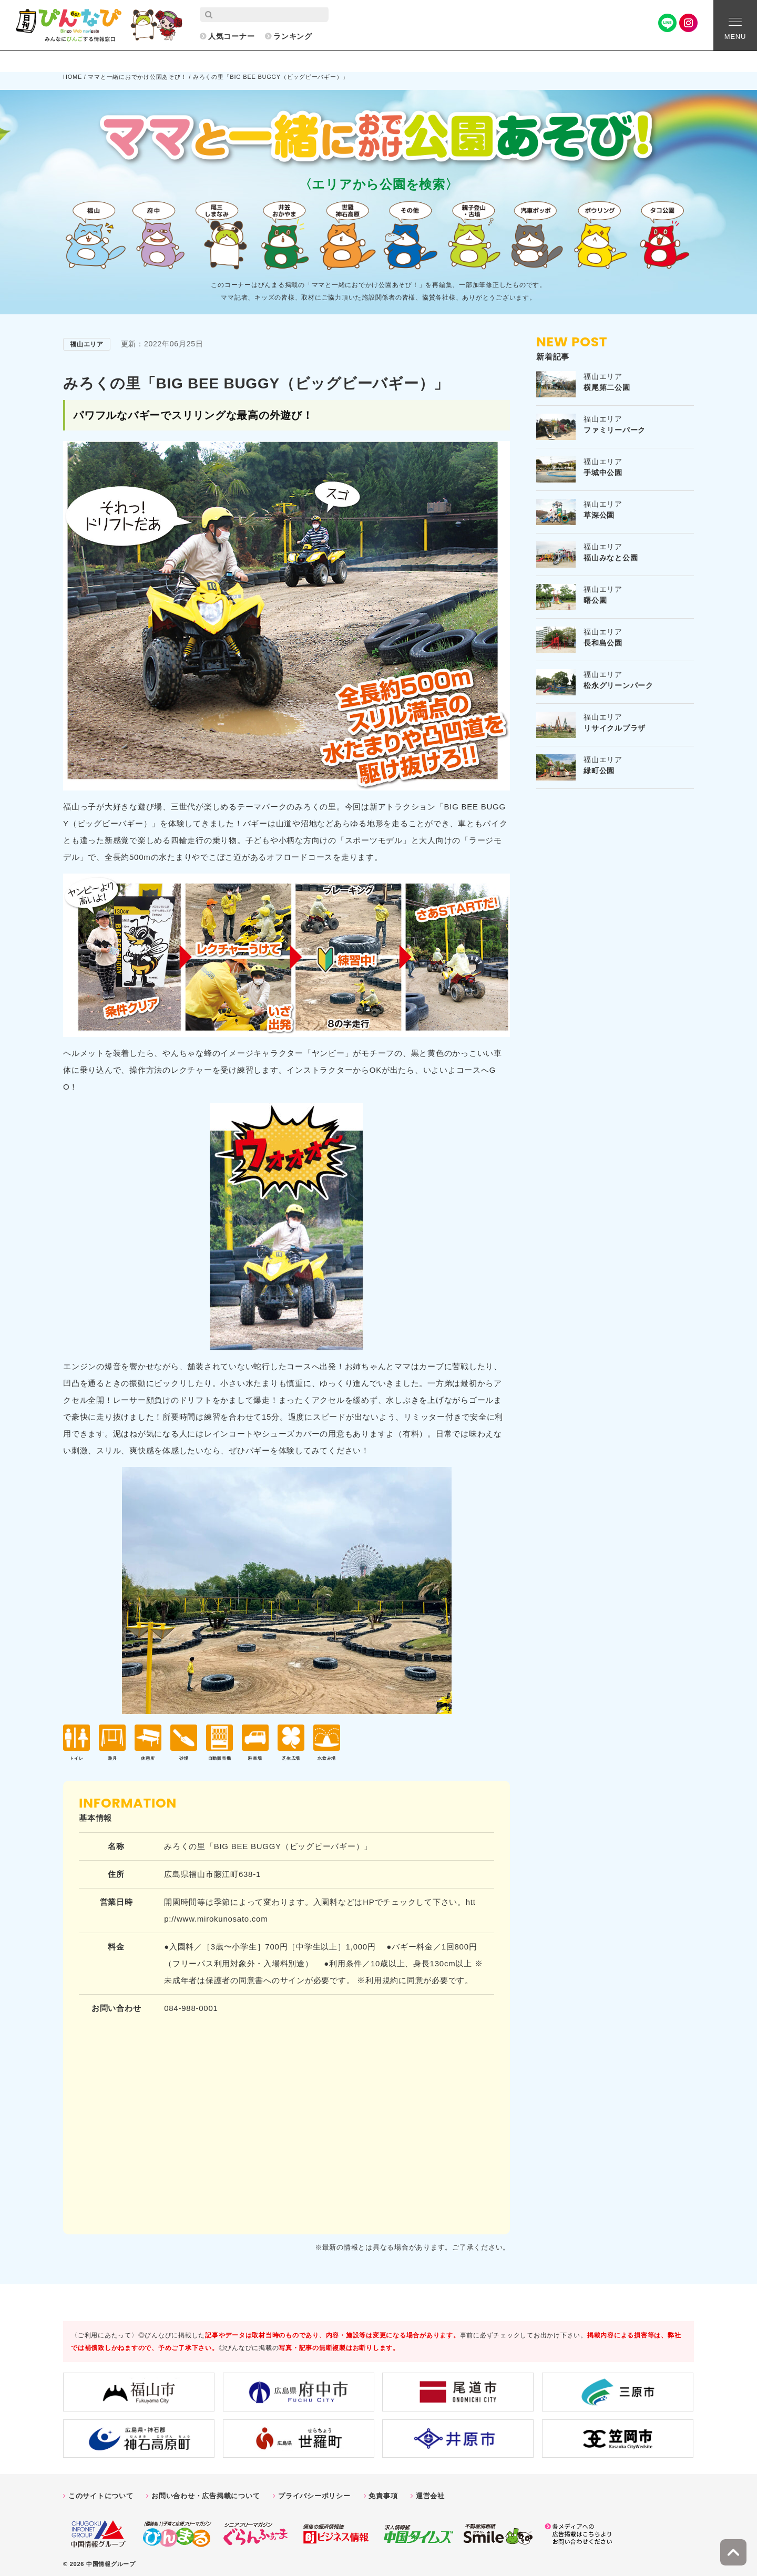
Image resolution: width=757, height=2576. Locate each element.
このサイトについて (101, 2491)
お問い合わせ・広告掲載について (205, 2491)
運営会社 (430, 2491)
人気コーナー (231, 36)
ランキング (292, 36)
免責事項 (383, 2491)
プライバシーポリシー (314, 2491)
